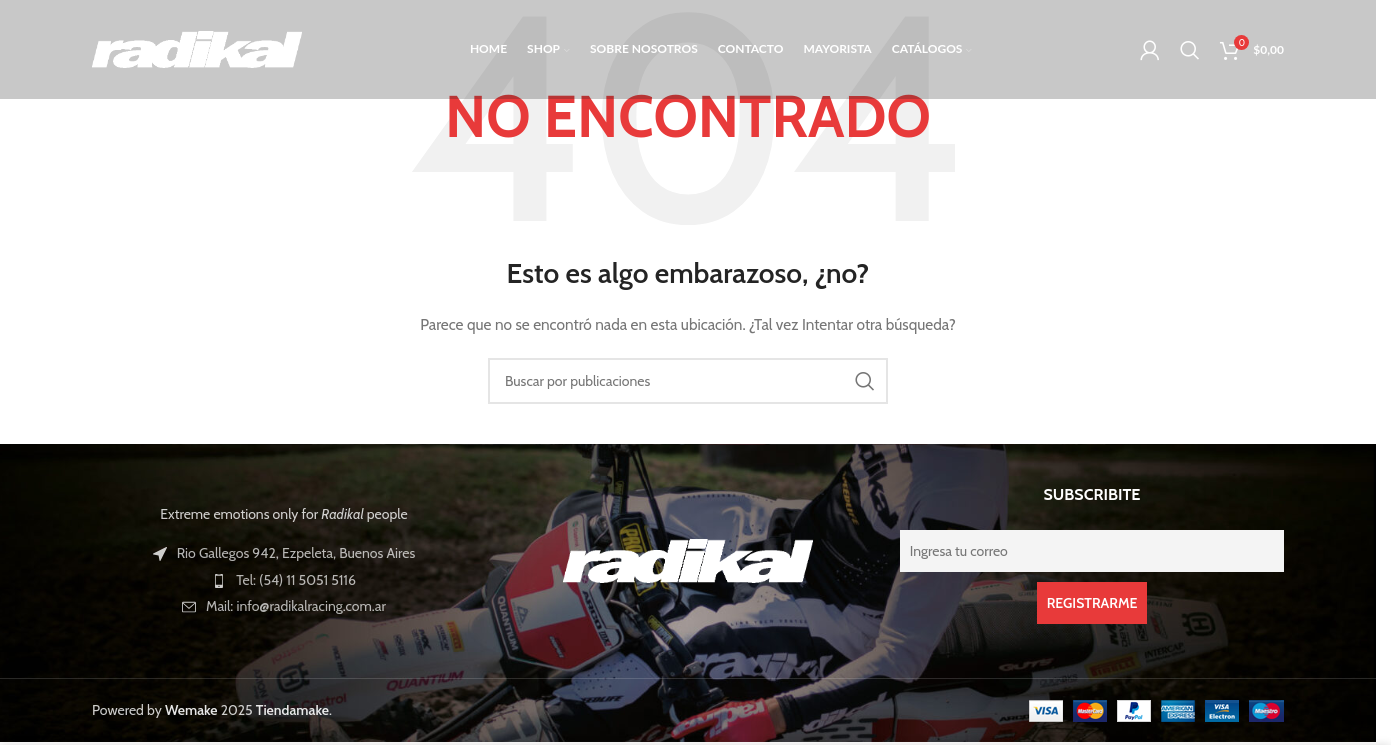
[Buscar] (1190, 50)
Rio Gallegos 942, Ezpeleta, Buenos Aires (296, 553)
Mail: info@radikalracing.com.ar (296, 606)
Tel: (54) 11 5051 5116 (296, 580)
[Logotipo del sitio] (197, 48)
